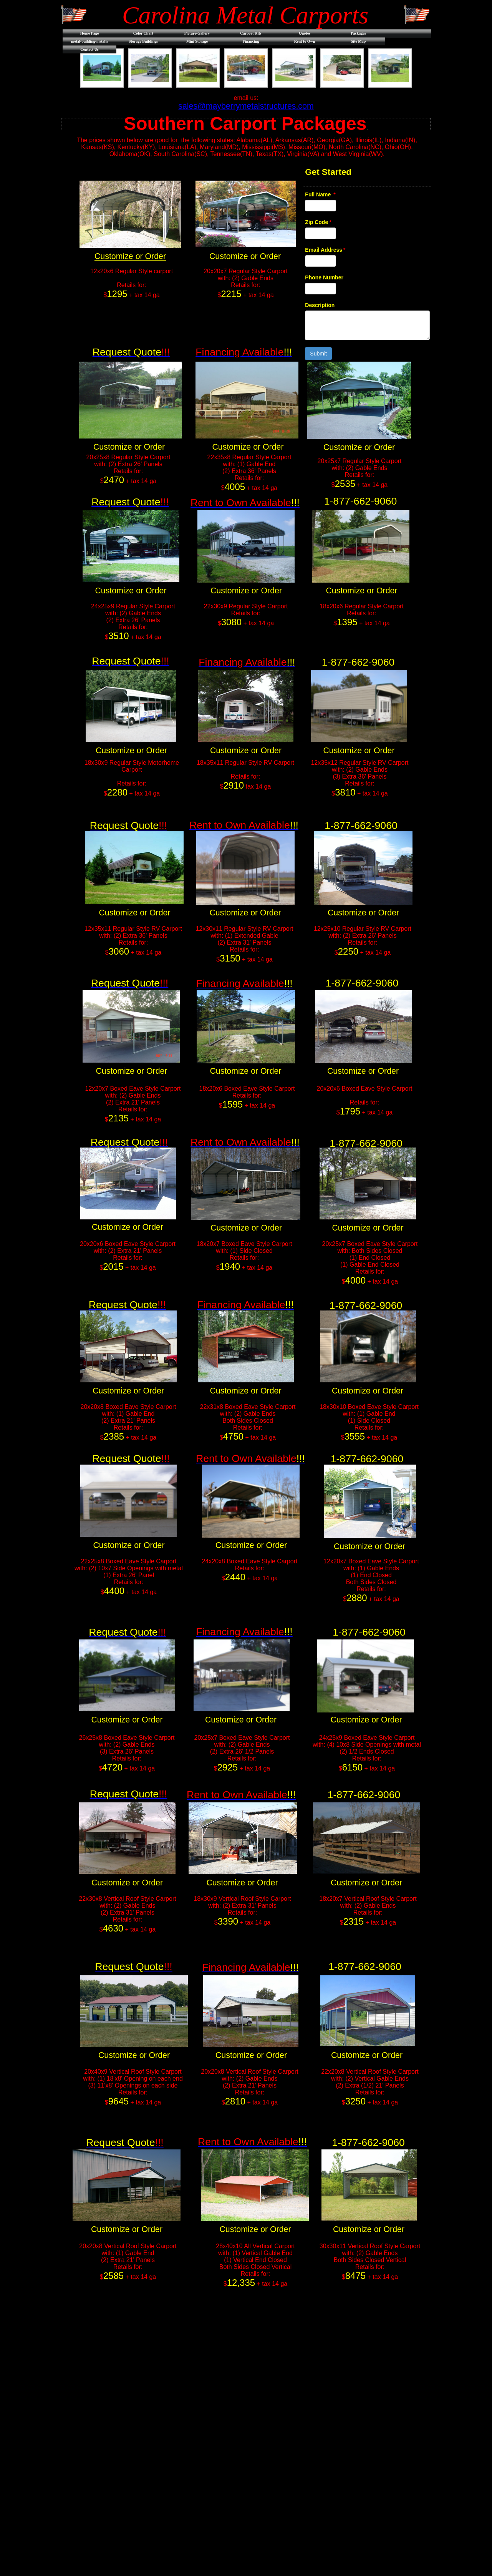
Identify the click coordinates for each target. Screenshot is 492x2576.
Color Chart (143, 33)
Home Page (89, 33)
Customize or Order (130, 256)
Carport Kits (250, 33)
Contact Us (89, 49)
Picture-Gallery (197, 33)
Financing (251, 41)
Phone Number (324, 277)
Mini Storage (197, 41)
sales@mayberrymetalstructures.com (245, 106)
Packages (358, 33)
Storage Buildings (143, 41)
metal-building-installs (89, 41)
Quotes (304, 33)
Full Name (320, 194)
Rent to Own (304, 41)
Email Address (325, 250)
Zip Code (318, 222)
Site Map (358, 41)
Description (320, 305)
